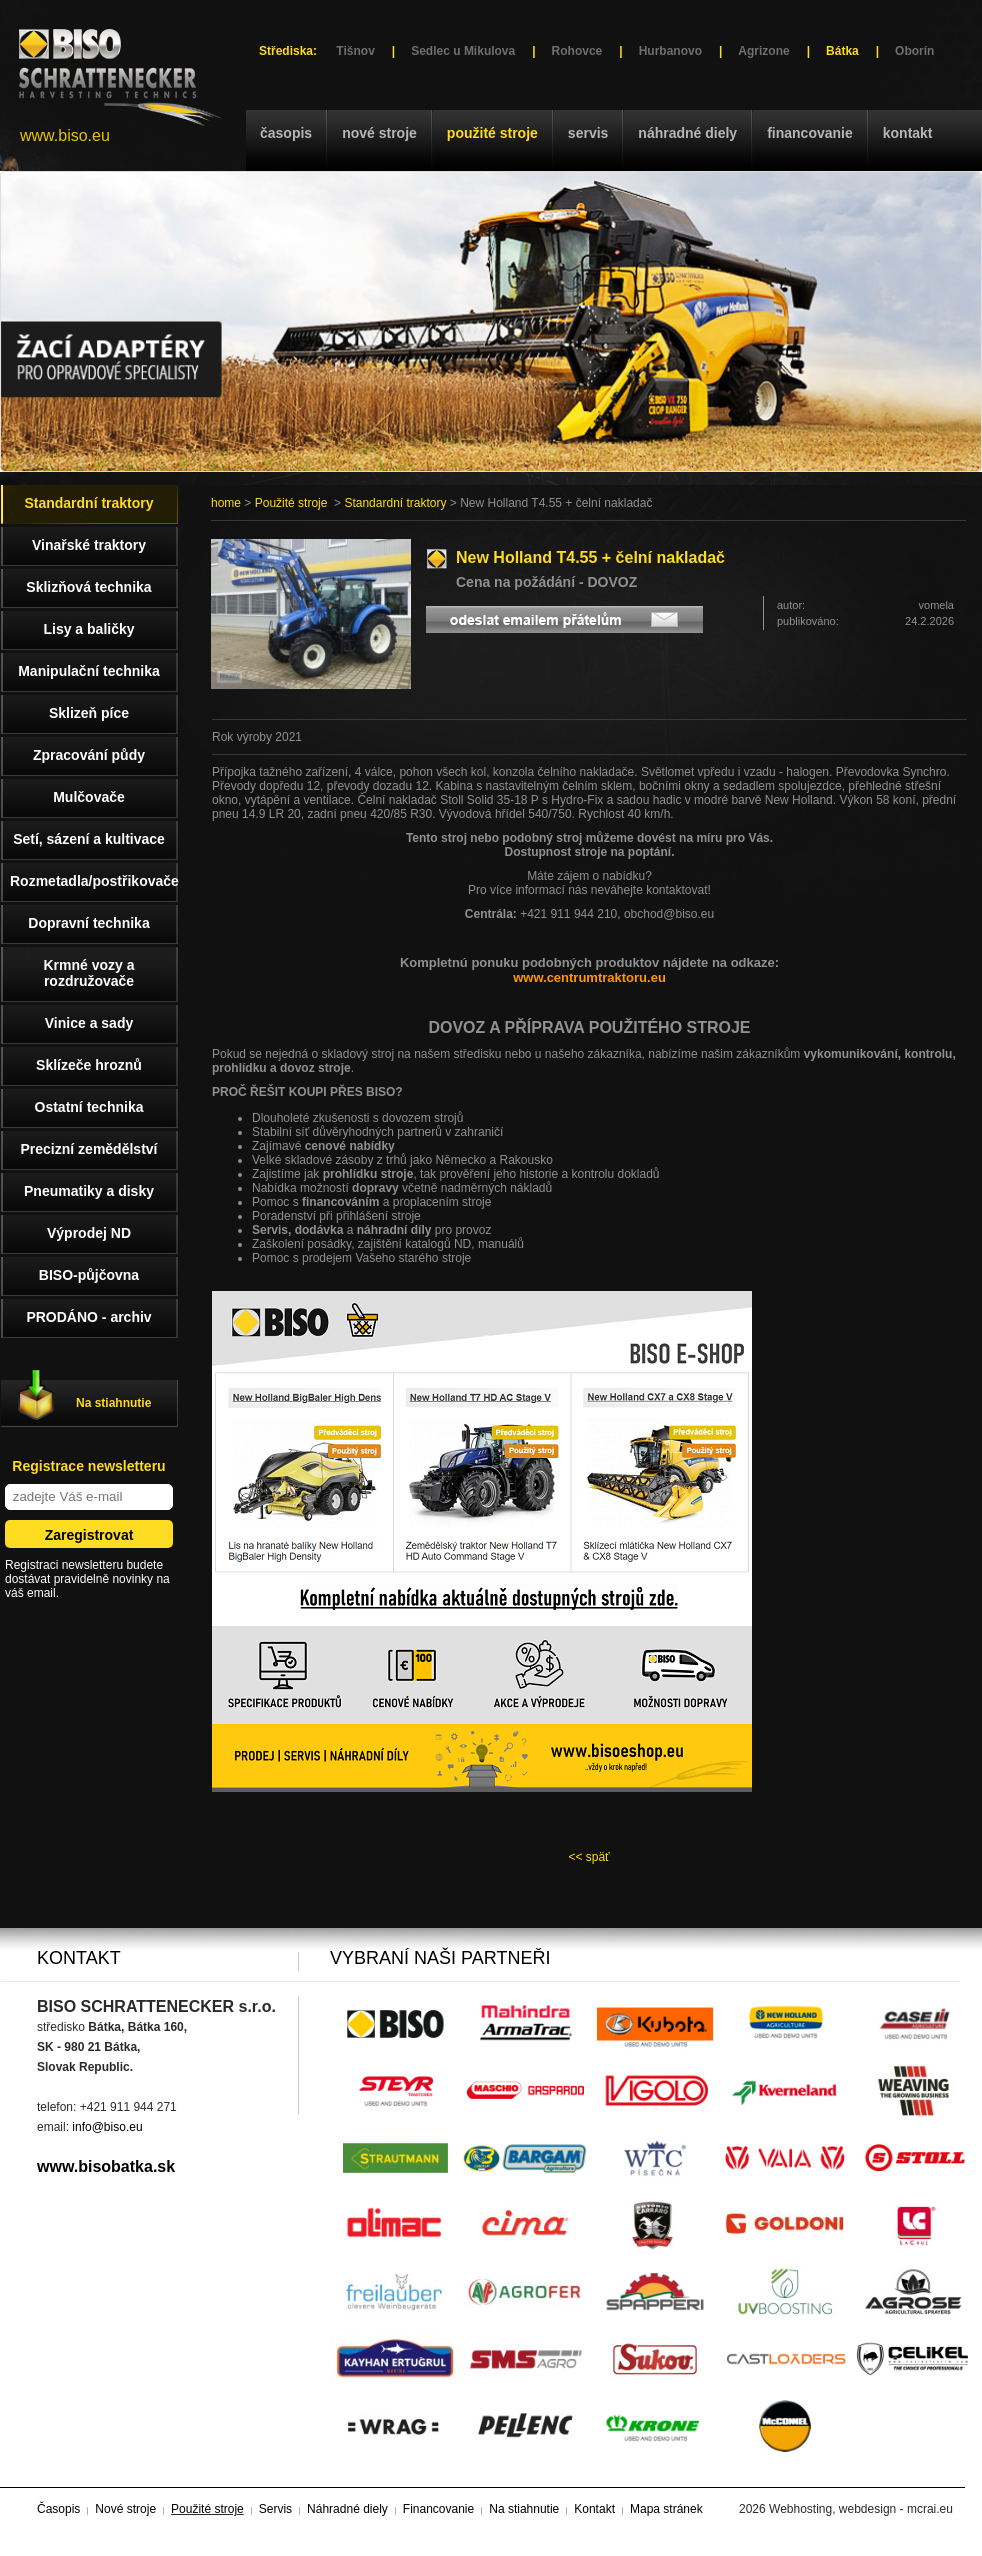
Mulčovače (89, 797)
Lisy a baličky (88, 629)
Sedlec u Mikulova (463, 51)
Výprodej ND (89, 1233)
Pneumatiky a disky (89, 1191)
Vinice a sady (89, 1023)
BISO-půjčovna (89, 1275)
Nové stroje (379, 133)
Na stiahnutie (113, 1403)
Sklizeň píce (89, 713)
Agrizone (763, 51)
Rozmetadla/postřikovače (94, 881)
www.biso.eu (65, 135)
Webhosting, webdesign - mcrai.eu (861, 2509)
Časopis (286, 133)
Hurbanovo (670, 51)
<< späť (588, 1857)
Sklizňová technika (88, 587)
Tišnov (355, 51)
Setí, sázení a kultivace (89, 839)
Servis (588, 133)
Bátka (842, 51)
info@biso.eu (107, 2127)
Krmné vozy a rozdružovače (88, 973)
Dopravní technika (88, 923)
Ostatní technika (89, 1107)
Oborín (914, 51)
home (226, 503)
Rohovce (577, 51)
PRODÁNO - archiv (88, 1317)
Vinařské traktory (89, 545)
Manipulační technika (89, 671)
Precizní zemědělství (89, 1149)
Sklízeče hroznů (89, 1065)
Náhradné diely (687, 133)
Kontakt (908, 133)
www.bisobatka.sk (106, 2166)
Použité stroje (492, 133)
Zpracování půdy (89, 755)
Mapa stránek (666, 2509)
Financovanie (810, 133)
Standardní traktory (395, 503)
